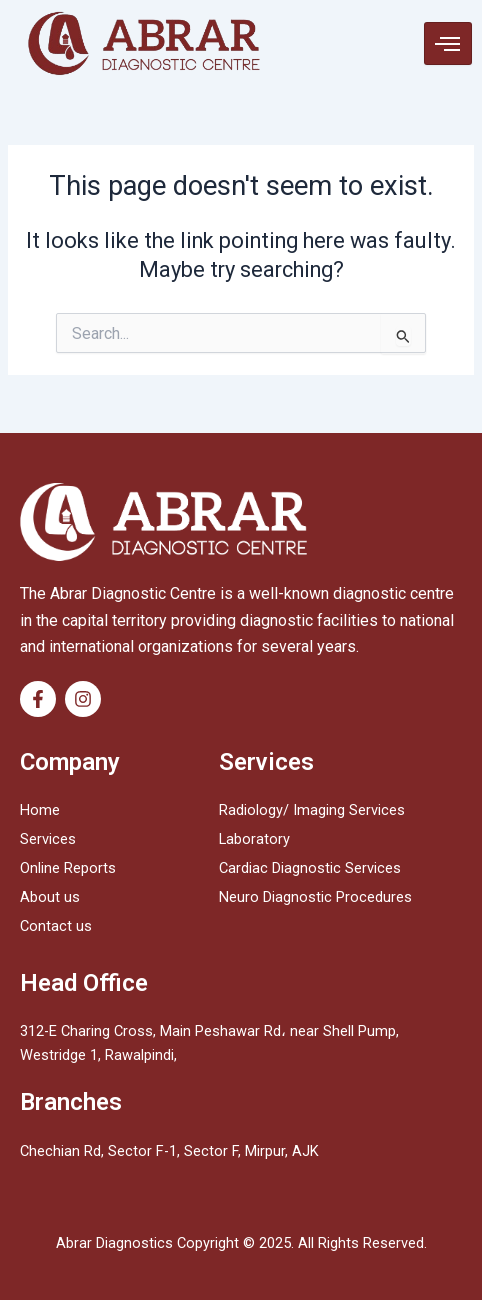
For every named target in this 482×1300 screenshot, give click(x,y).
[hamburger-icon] (448, 44)
